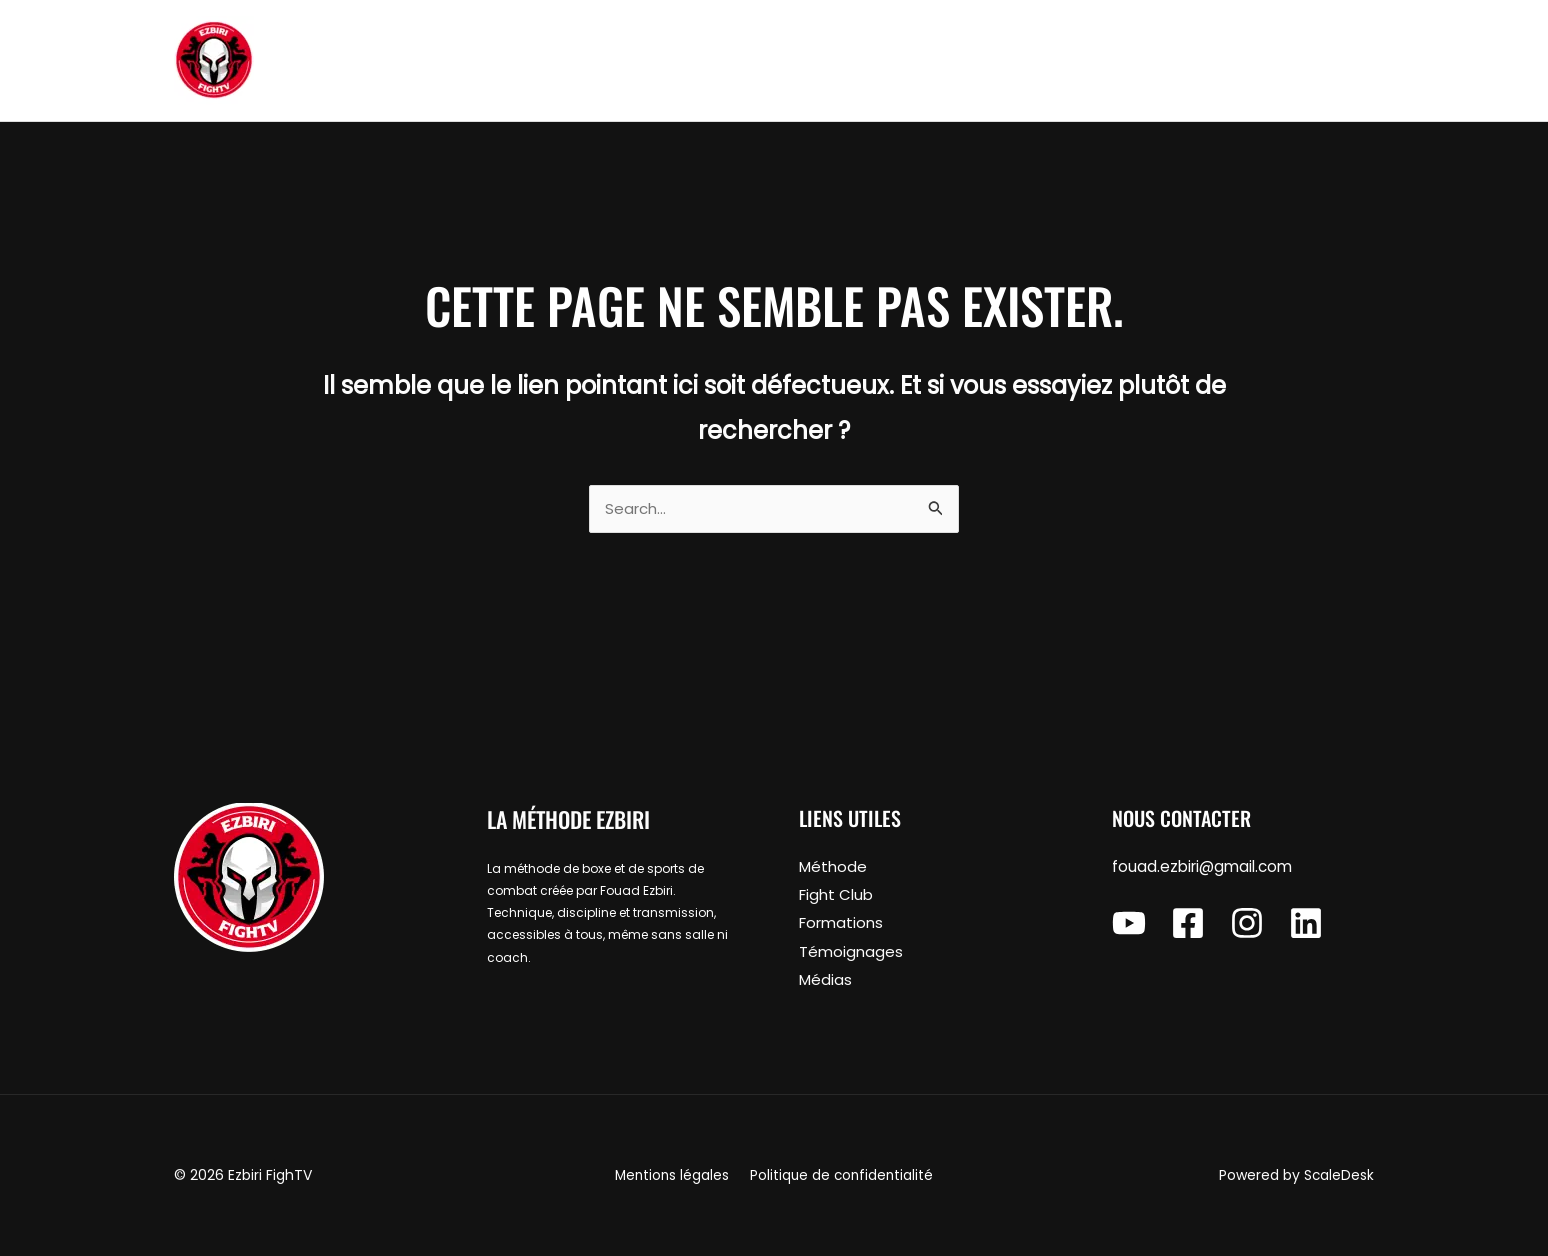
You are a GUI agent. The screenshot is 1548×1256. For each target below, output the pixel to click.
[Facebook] (1188, 925)
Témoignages (851, 952)
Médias (825, 980)
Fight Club (836, 896)
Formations (841, 924)
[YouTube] (1129, 925)
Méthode (833, 869)
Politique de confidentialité (839, 1176)
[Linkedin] (1306, 925)
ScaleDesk (1338, 1176)
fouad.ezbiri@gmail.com (1202, 869)
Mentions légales (673, 1176)
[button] (1317, 61)
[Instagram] (1247, 925)
